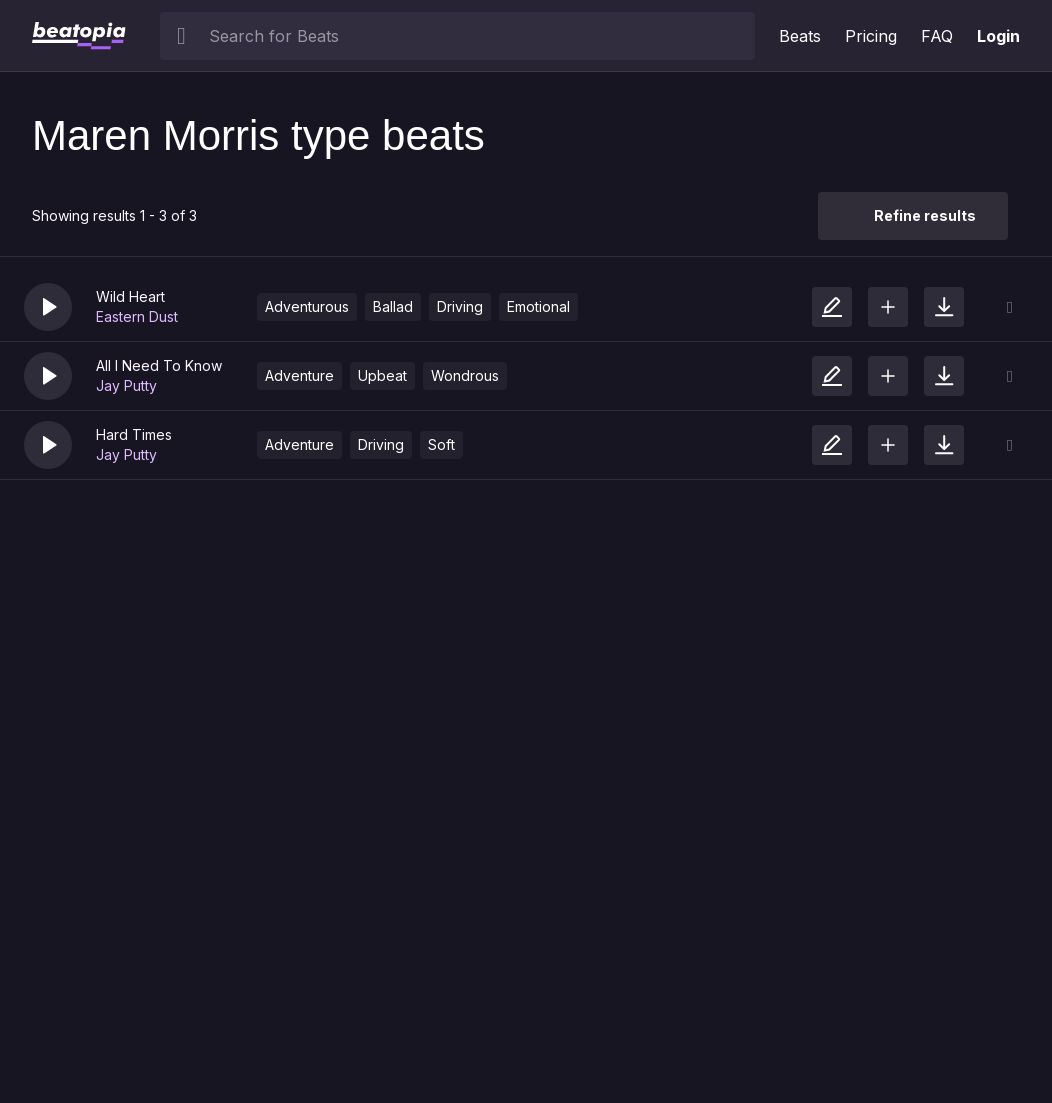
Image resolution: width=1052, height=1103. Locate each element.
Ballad (393, 306)
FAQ (937, 36)
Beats (800, 36)
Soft (441, 444)
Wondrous (465, 375)
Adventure (299, 375)
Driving (460, 306)
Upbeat (382, 375)
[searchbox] (477, 36)
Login (998, 36)
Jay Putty (126, 385)
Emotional (538, 306)
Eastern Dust (137, 316)
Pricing (871, 36)
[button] (48, 307)
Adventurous (307, 306)
